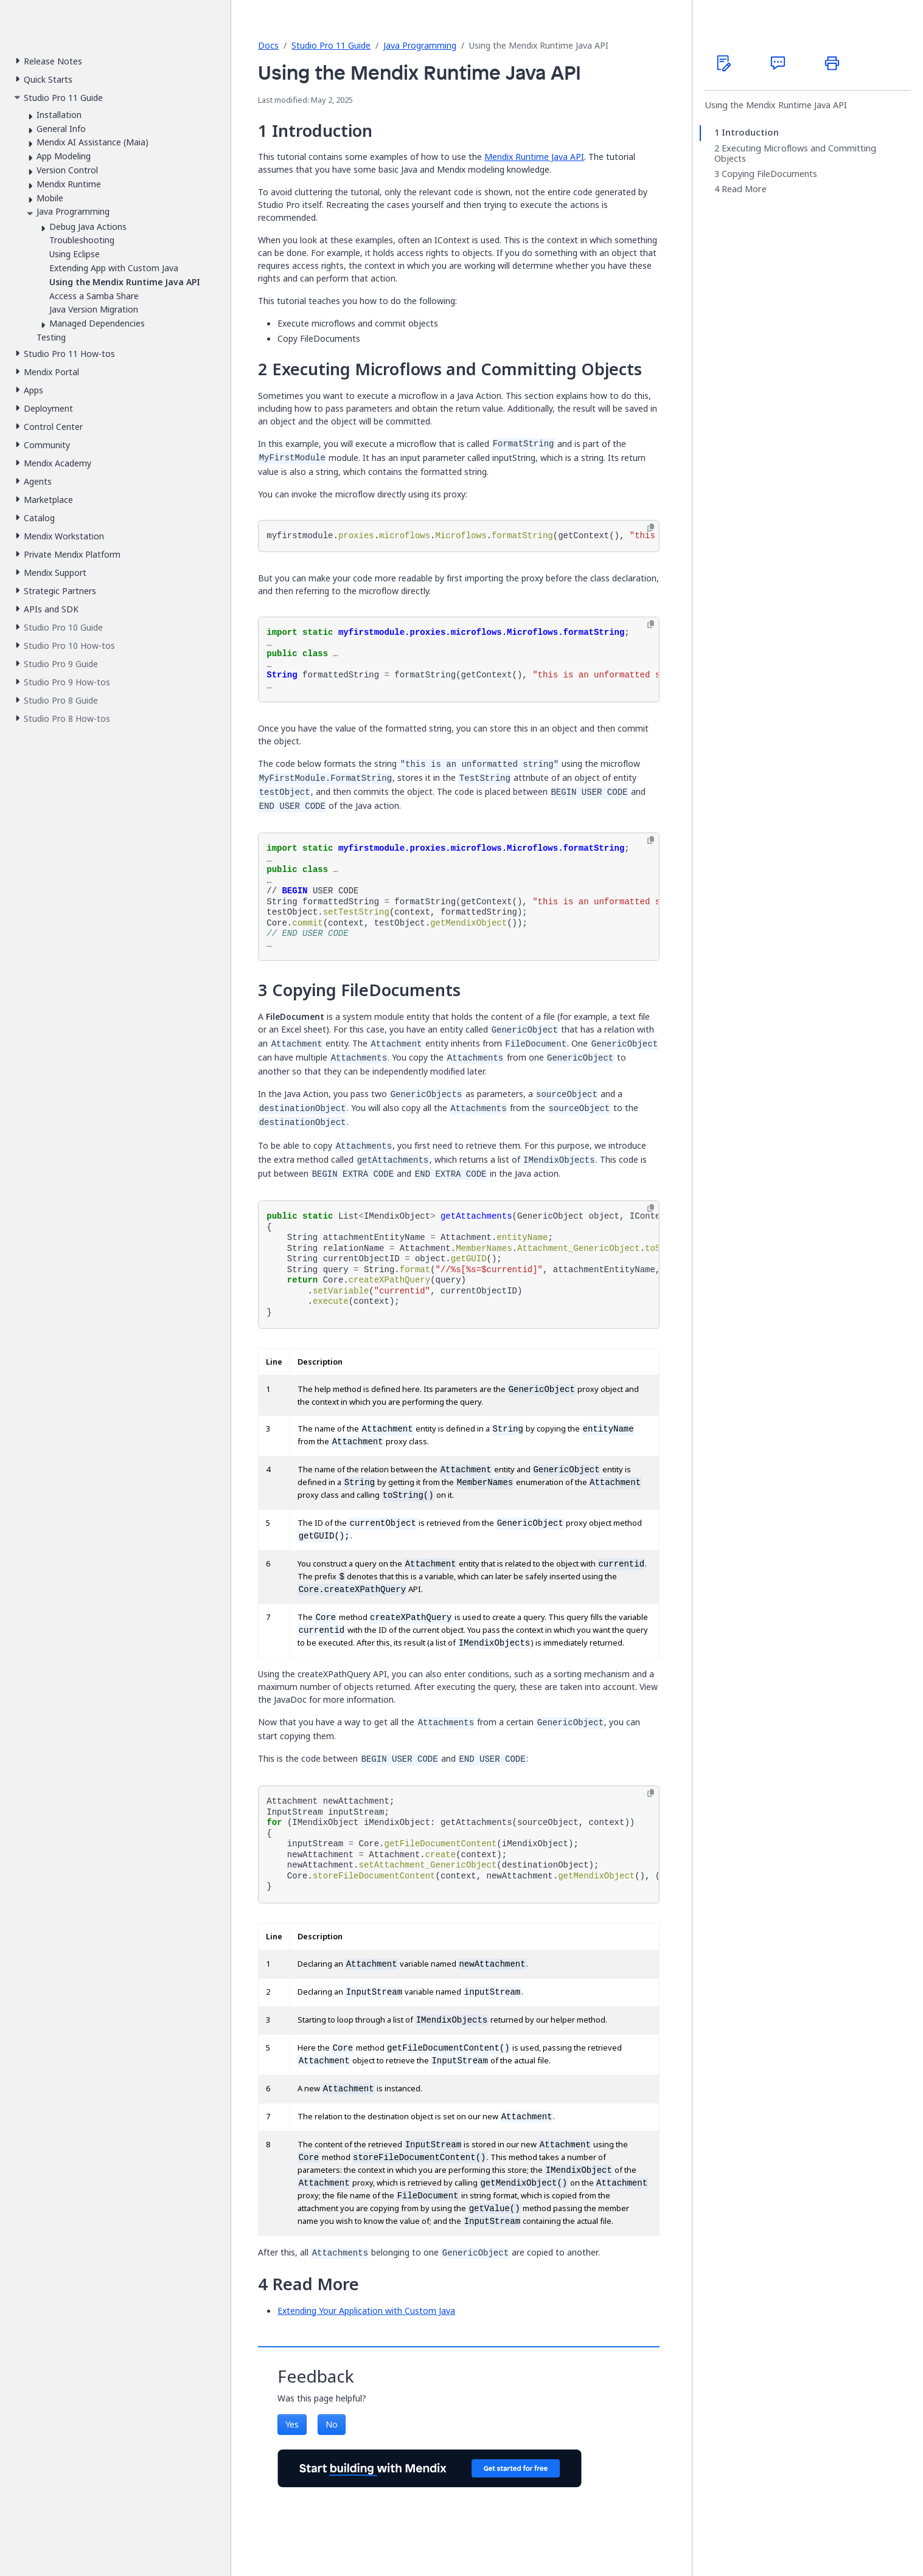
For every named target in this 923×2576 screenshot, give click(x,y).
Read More (744, 189)
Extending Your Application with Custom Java (366, 2310)
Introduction (750, 132)
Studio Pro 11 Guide (331, 45)
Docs (268, 45)
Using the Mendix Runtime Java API (776, 105)
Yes (292, 2424)
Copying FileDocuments (769, 174)
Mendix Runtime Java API (534, 156)
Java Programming (419, 45)
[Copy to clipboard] (651, 528)
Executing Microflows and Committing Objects (795, 153)
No (332, 2424)
